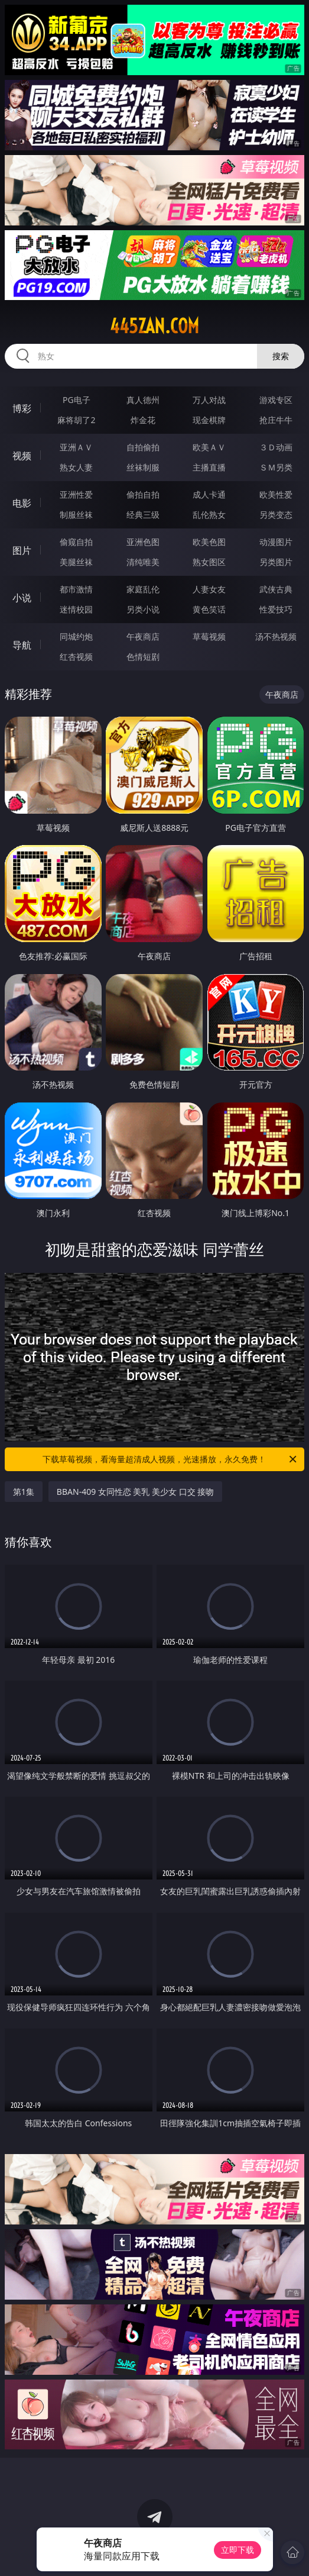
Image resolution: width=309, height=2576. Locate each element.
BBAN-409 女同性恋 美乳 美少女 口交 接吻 (135, 1491)
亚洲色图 (143, 541)
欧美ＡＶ (209, 447)
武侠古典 (275, 589)
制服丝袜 (76, 514)
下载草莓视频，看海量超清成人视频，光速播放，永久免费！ (170, 1459)
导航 (21, 645)
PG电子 (76, 399)
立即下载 (237, 2549)
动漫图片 (275, 541)
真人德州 (143, 399)
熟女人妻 (76, 467)
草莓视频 (209, 636)
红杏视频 (76, 656)
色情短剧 (143, 656)
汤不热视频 (276, 636)
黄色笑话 (209, 609)
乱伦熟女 (209, 514)
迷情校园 (76, 609)
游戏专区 (275, 399)
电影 (21, 503)
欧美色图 (209, 541)
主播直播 (209, 467)
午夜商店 (143, 636)
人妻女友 (209, 589)
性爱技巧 (275, 609)
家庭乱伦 (143, 589)
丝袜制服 (143, 467)
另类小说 (143, 609)
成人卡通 (209, 494)
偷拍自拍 (143, 494)
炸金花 (143, 419)
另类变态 (275, 514)
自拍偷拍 (143, 447)
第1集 (23, 1491)
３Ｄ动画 (275, 447)
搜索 (280, 356)
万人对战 (209, 399)
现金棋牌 (209, 419)
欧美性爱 (275, 494)
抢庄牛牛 (275, 419)
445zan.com (154, 326)
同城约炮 (76, 636)
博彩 (21, 408)
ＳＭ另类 (275, 467)
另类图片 (275, 562)
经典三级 (143, 514)
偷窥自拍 (76, 541)
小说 (21, 597)
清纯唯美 (143, 562)
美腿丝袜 (76, 562)
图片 (21, 550)
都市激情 (76, 589)
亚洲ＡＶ (76, 447)
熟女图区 (209, 562)
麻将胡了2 (76, 419)
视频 (21, 455)
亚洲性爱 (76, 494)
